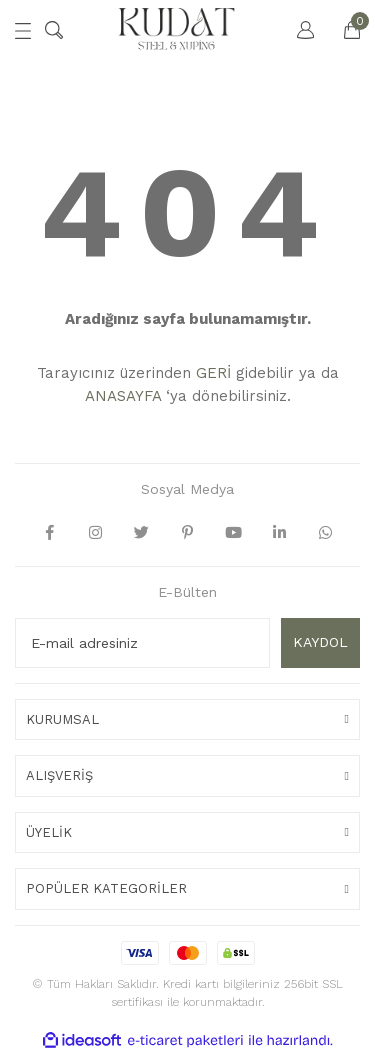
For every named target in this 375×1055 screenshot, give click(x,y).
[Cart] (342, 30)
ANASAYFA (123, 396)
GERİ (213, 373)
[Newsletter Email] (142, 643)
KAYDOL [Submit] (320, 642)
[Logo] (176, 30)
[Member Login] (296, 30)
